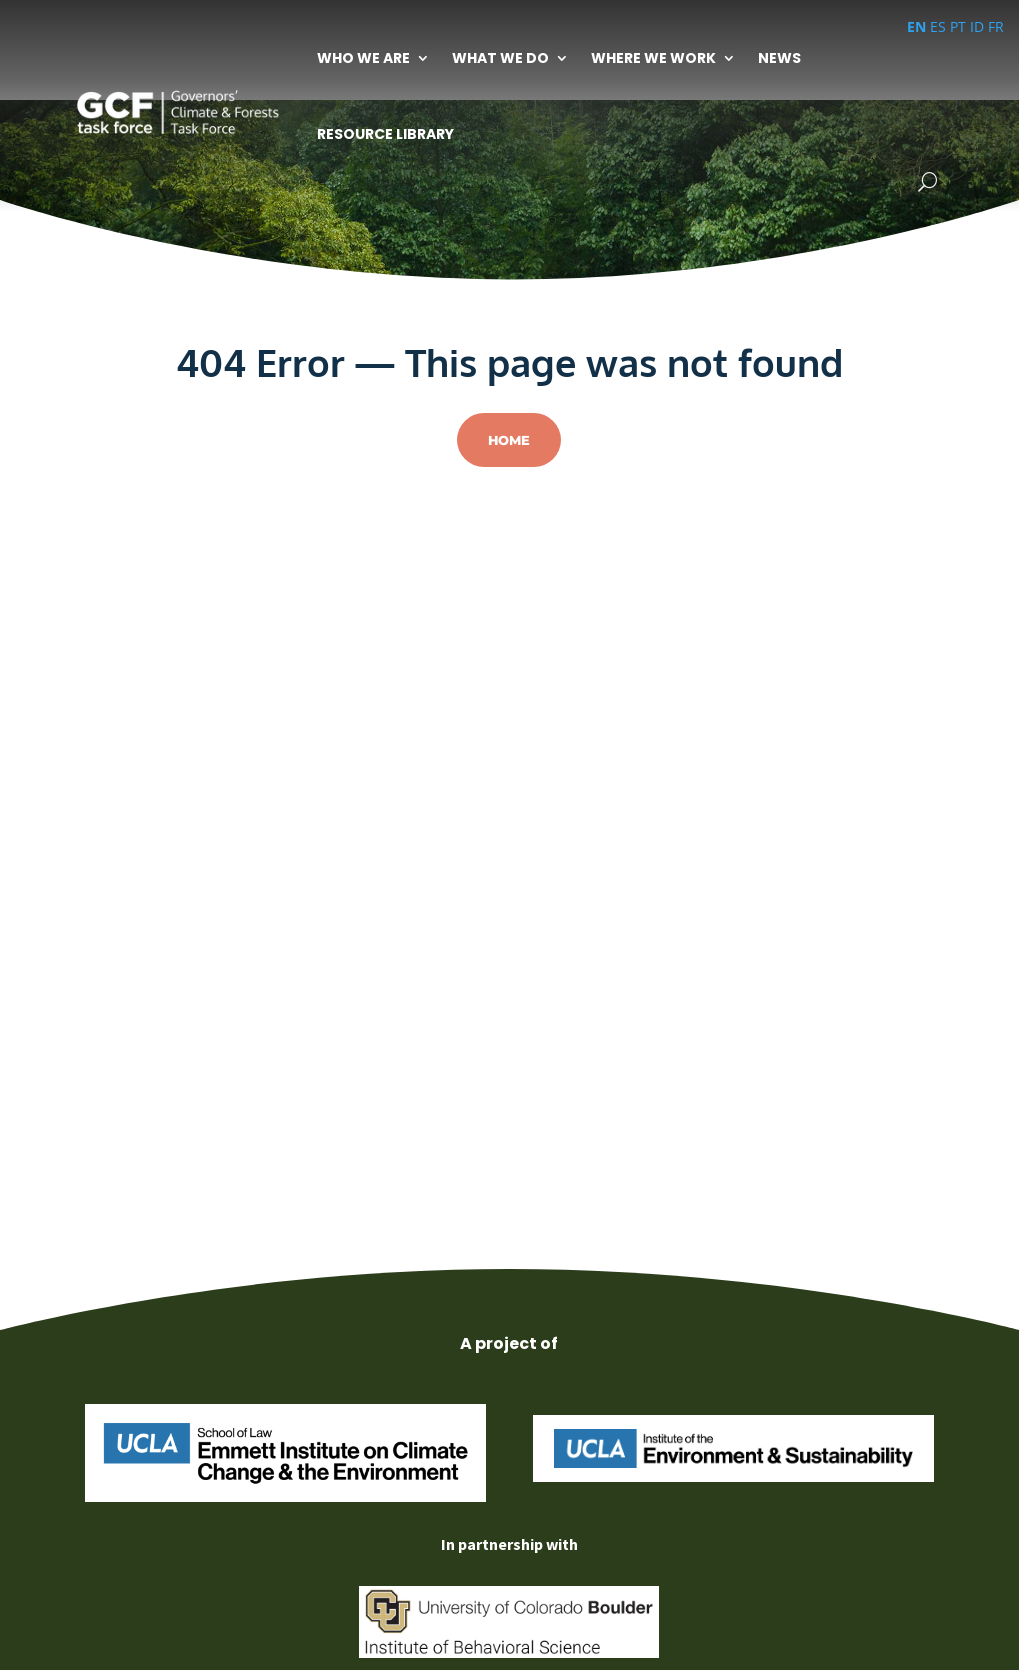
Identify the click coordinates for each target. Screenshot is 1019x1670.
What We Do (500, 58)
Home (509, 440)
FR (996, 26)
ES (938, 26)
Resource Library (385, 134)
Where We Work (653, 58)
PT (958, 26)
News (779, 58)
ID (977, 26)
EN (916, 26)
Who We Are (363, 58)
